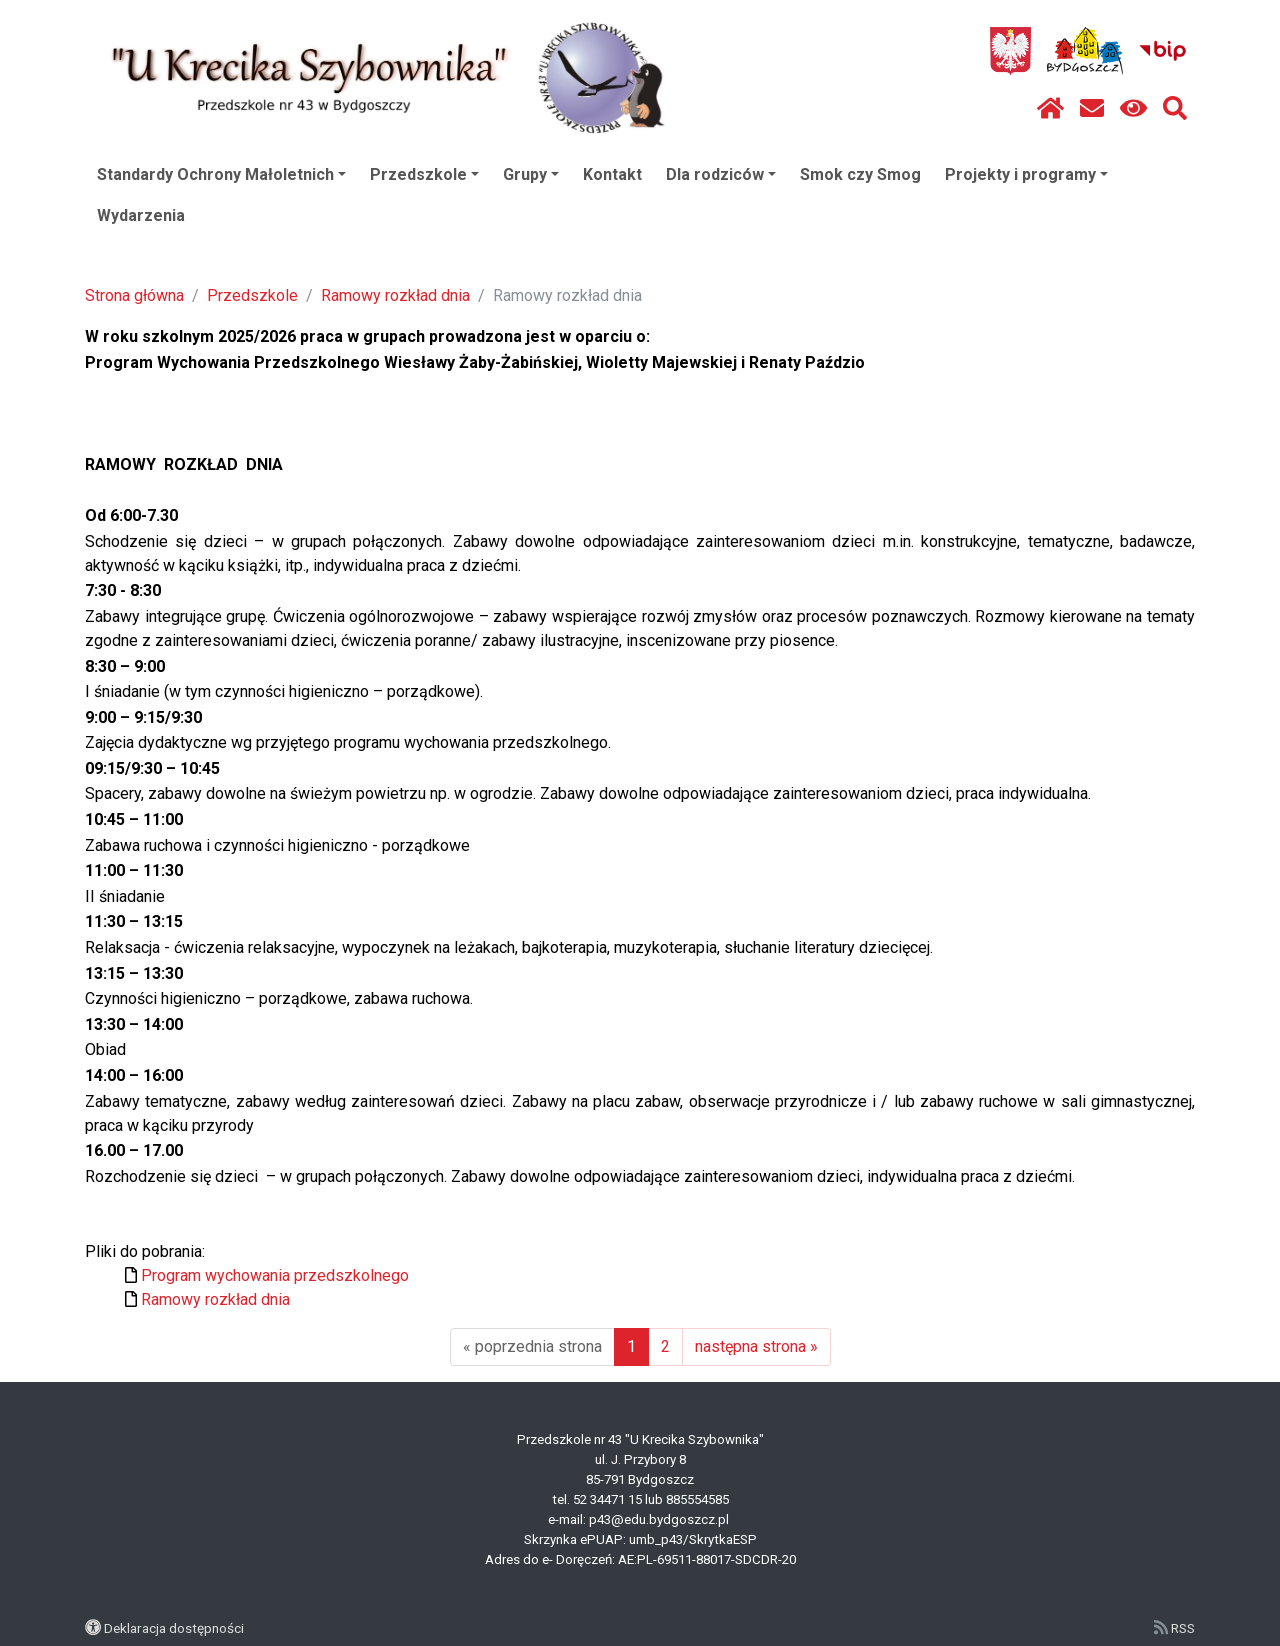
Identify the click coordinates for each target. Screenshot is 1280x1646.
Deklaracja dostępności (174, 1628)
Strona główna (134, 295)
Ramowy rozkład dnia (395, 295)
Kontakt (612, 174)
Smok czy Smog (860, 174)
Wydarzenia (141, 215)
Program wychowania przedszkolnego (275, 1275)
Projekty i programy (1026, 174)
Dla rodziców (721, 174)
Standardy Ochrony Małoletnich (221, 174)
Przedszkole (424, 174)
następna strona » (756, 1346)
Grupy (531, 174)
